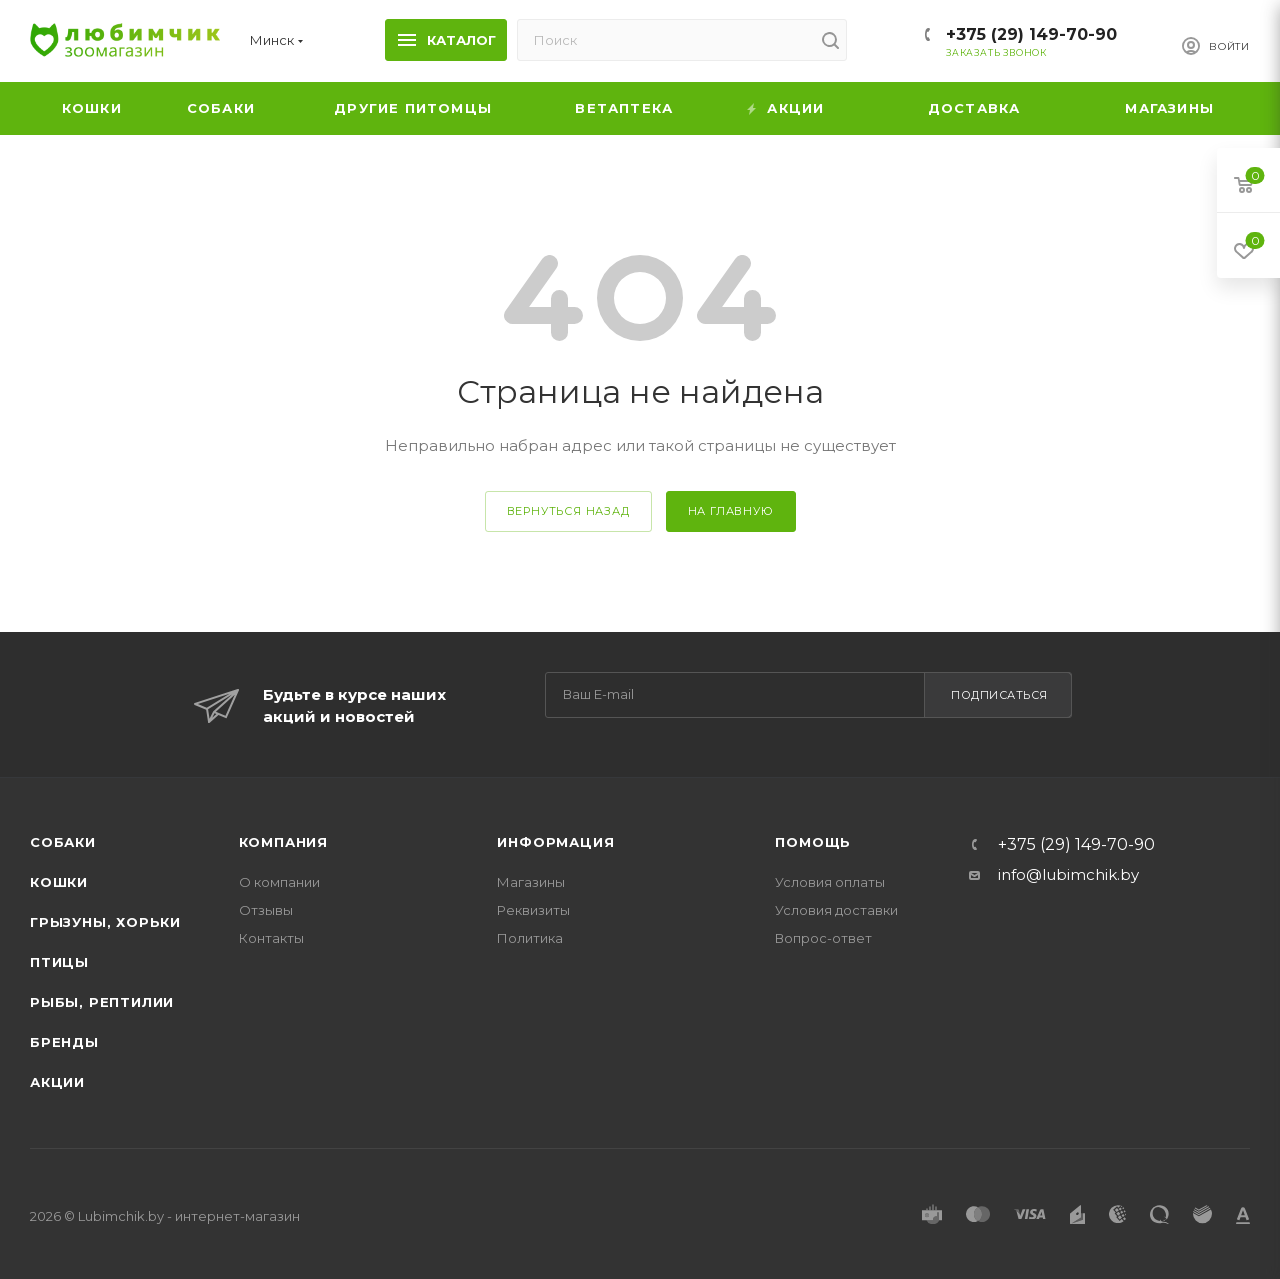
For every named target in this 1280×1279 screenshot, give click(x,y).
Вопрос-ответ (823, 938)
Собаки (63, 842)
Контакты (271, 938)
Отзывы (266, 910)
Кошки (59, 882)
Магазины (531, 882)
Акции (57, 1082)
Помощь (813, 842)
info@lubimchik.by (1068, 874)
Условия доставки (836, 910)
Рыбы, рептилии (102, 1002)
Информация (555, 842)
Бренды (64, 1042)
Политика (530, 938)
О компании (279, 882)
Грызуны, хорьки (105, 922)
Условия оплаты (830, 882)
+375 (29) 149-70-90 (1031, 34)
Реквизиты (533, 910)
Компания (283, 842)
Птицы (59, 962)
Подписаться (999, 695)
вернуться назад (568, 511)
